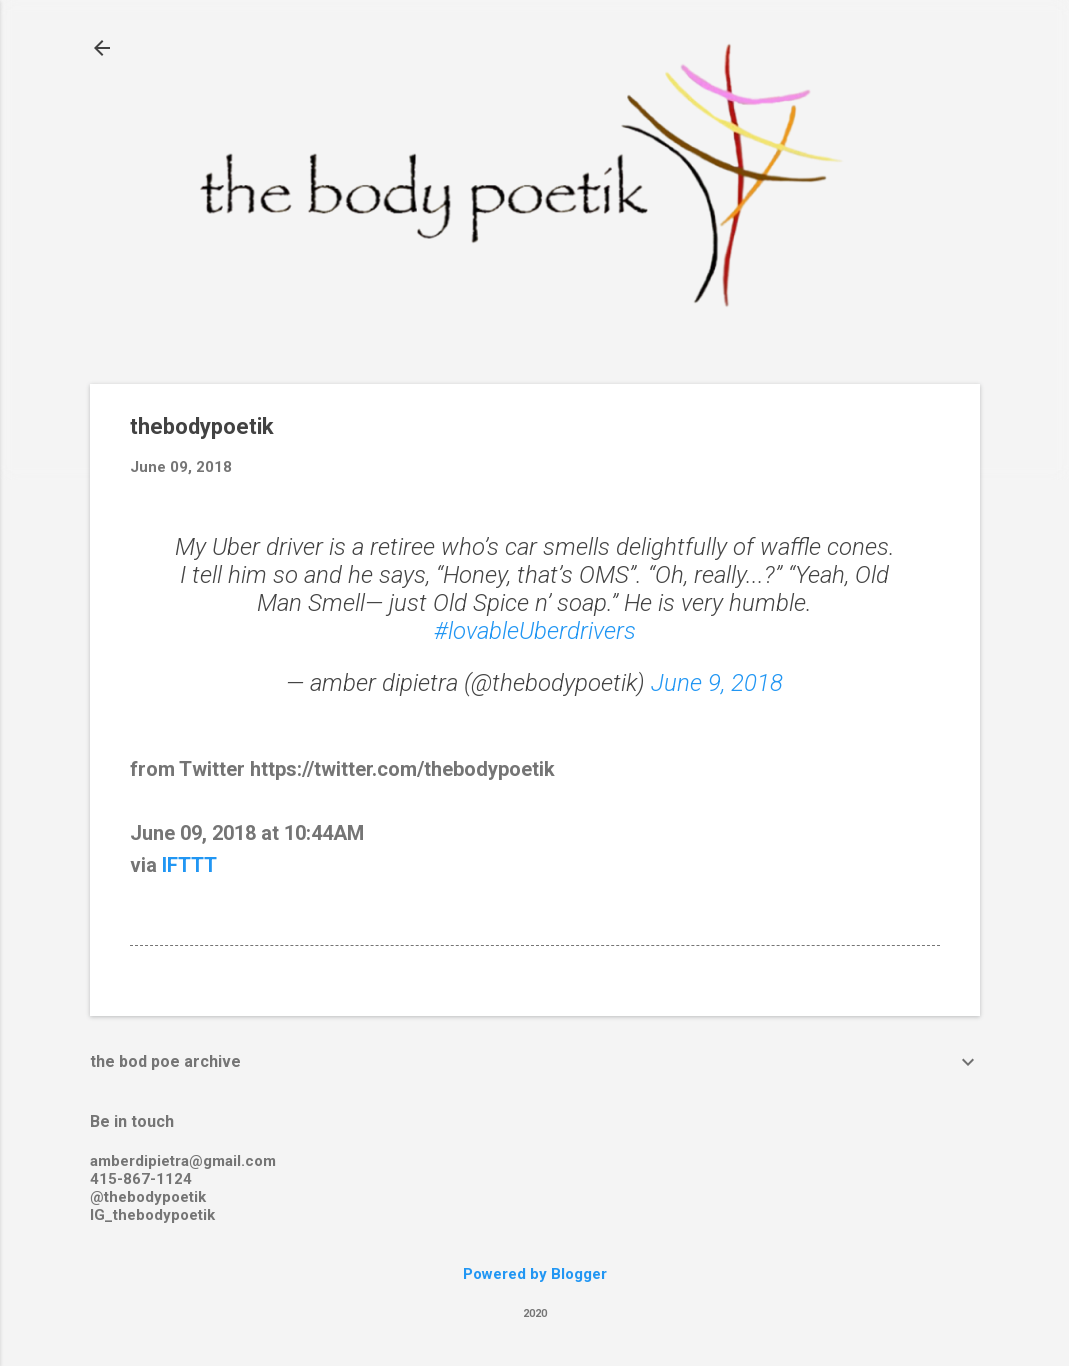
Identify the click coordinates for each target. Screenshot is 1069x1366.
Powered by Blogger (535, 1274)
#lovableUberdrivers (535, 631)
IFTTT (189, 865)
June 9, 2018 (717, 683)
